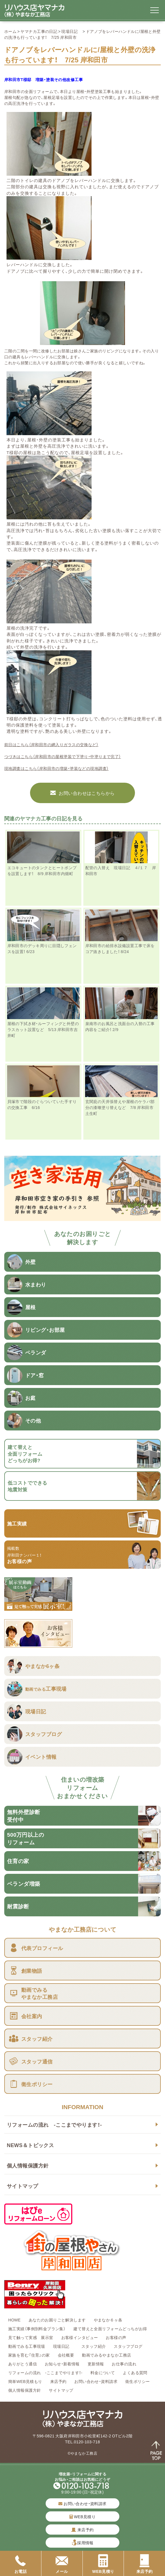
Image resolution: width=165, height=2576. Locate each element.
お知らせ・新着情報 (62, 2364)
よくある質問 (135, 2372)
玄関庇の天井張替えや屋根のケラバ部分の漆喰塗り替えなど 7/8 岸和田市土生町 (120, 1107)
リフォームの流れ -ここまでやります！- (54, 2124)
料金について (102, 2372)
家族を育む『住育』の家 (29, 2355)
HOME (14, 2320)
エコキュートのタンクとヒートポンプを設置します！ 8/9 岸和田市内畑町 (42, 870)
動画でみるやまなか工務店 (106, 2355)
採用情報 (85, 2542)
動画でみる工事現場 (26, 2346)
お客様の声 (116, 2337)
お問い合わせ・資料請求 (95, 2381)
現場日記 (71, 31)
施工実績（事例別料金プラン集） (36, 2328)
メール (62, 2564)
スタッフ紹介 (93, 2346)
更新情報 (96, 2364)
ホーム (10, 31)
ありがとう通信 (22, 2364)
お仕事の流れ (124, 2364)
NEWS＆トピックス (30, 2145)
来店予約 (58, 2381)
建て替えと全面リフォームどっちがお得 (110, 2328)
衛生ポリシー (137, 2381)
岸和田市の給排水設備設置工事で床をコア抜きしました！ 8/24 (120, 948)
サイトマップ (22, 2186)
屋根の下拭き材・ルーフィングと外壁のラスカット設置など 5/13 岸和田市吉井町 (43, 1029)
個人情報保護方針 (27, 2165)
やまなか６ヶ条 (108, 2320)
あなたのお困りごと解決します (57, 2320)
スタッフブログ (128, 2346)
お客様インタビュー (79, 2337)
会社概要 (66, 2355)
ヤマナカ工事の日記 (38, 31)
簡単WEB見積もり (25, 2381)
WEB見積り (82, 2516)
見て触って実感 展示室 (30, 2337)
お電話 (20, 2564)
